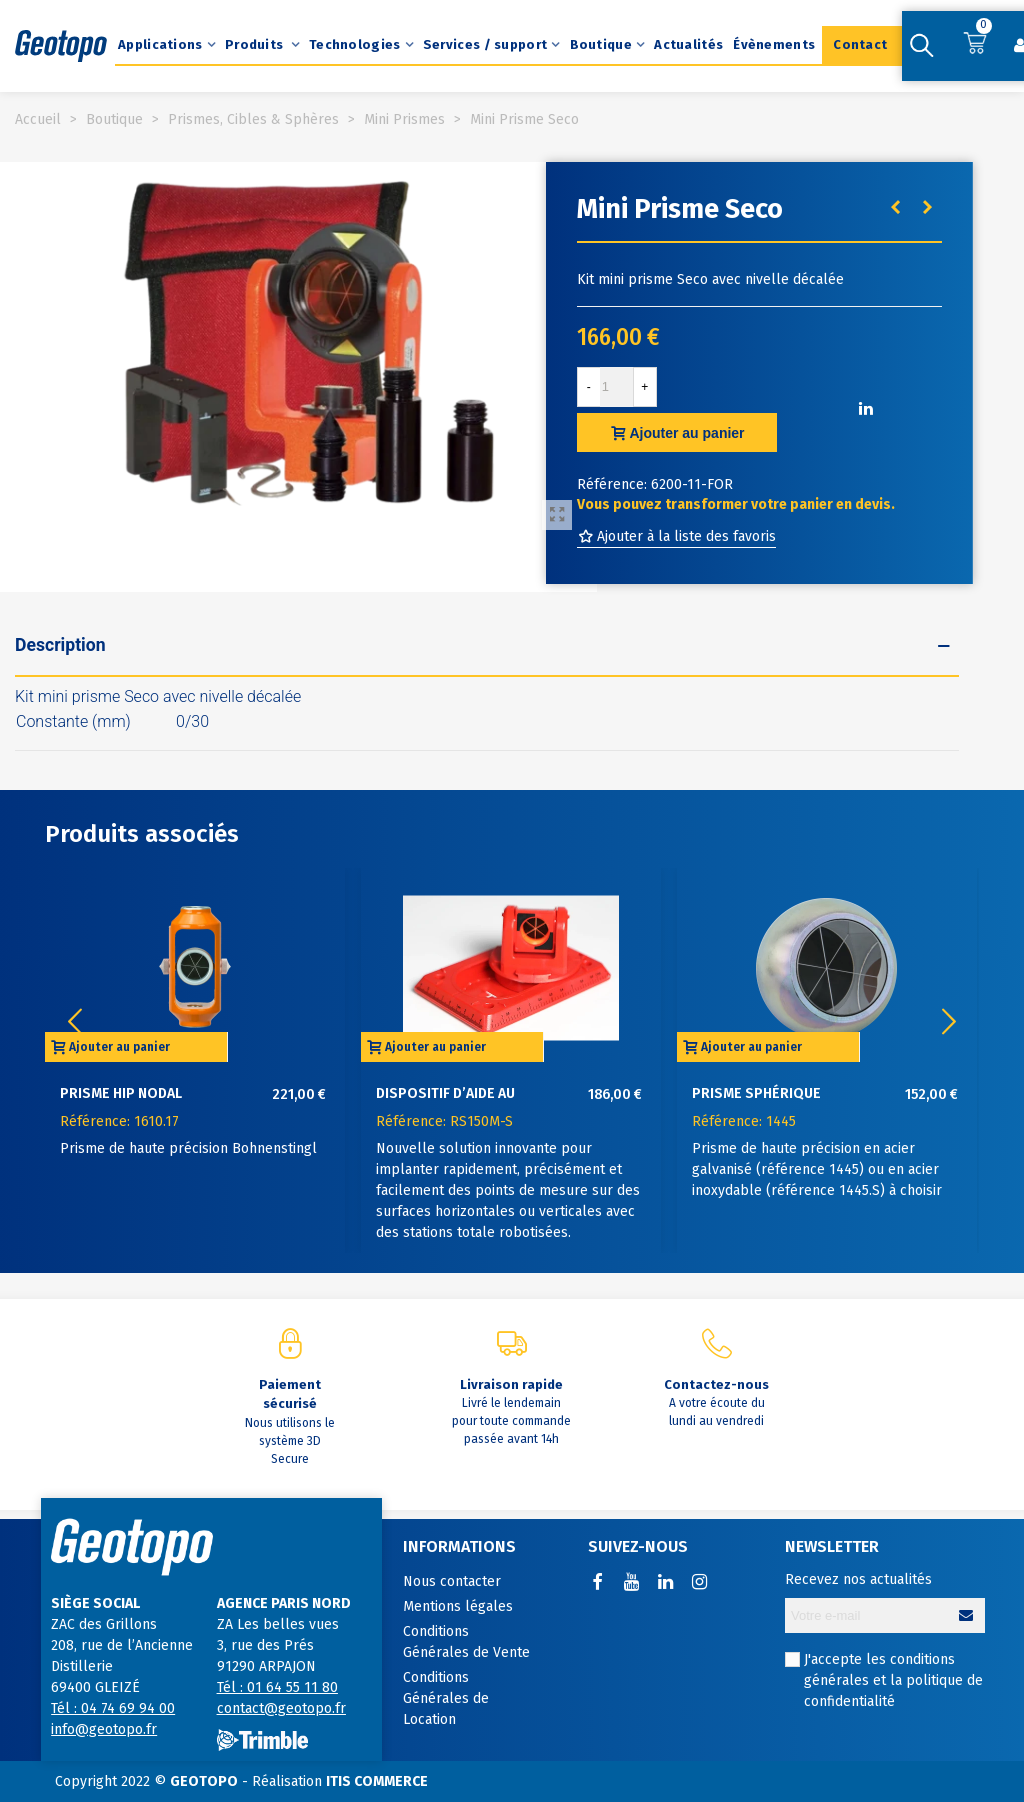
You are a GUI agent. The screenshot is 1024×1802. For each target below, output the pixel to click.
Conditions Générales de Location (446, 1698)
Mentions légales (458, 1606)
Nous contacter (452, 1581)
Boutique (601, 44)
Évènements (774, 44)
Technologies (355, 44)
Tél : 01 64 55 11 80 (277, 1687)
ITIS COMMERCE (377, 1781)
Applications (160, 44)
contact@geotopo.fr (281, 1708)
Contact (860, 44)
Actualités (688, 44)
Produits (256, 44)
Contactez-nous (716, 1384)
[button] (949, 1022)
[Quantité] (617, 387)
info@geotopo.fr (104, 1729)
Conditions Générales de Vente (466, 1642)
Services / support (485, 44)
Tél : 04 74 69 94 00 (113, 1708)
